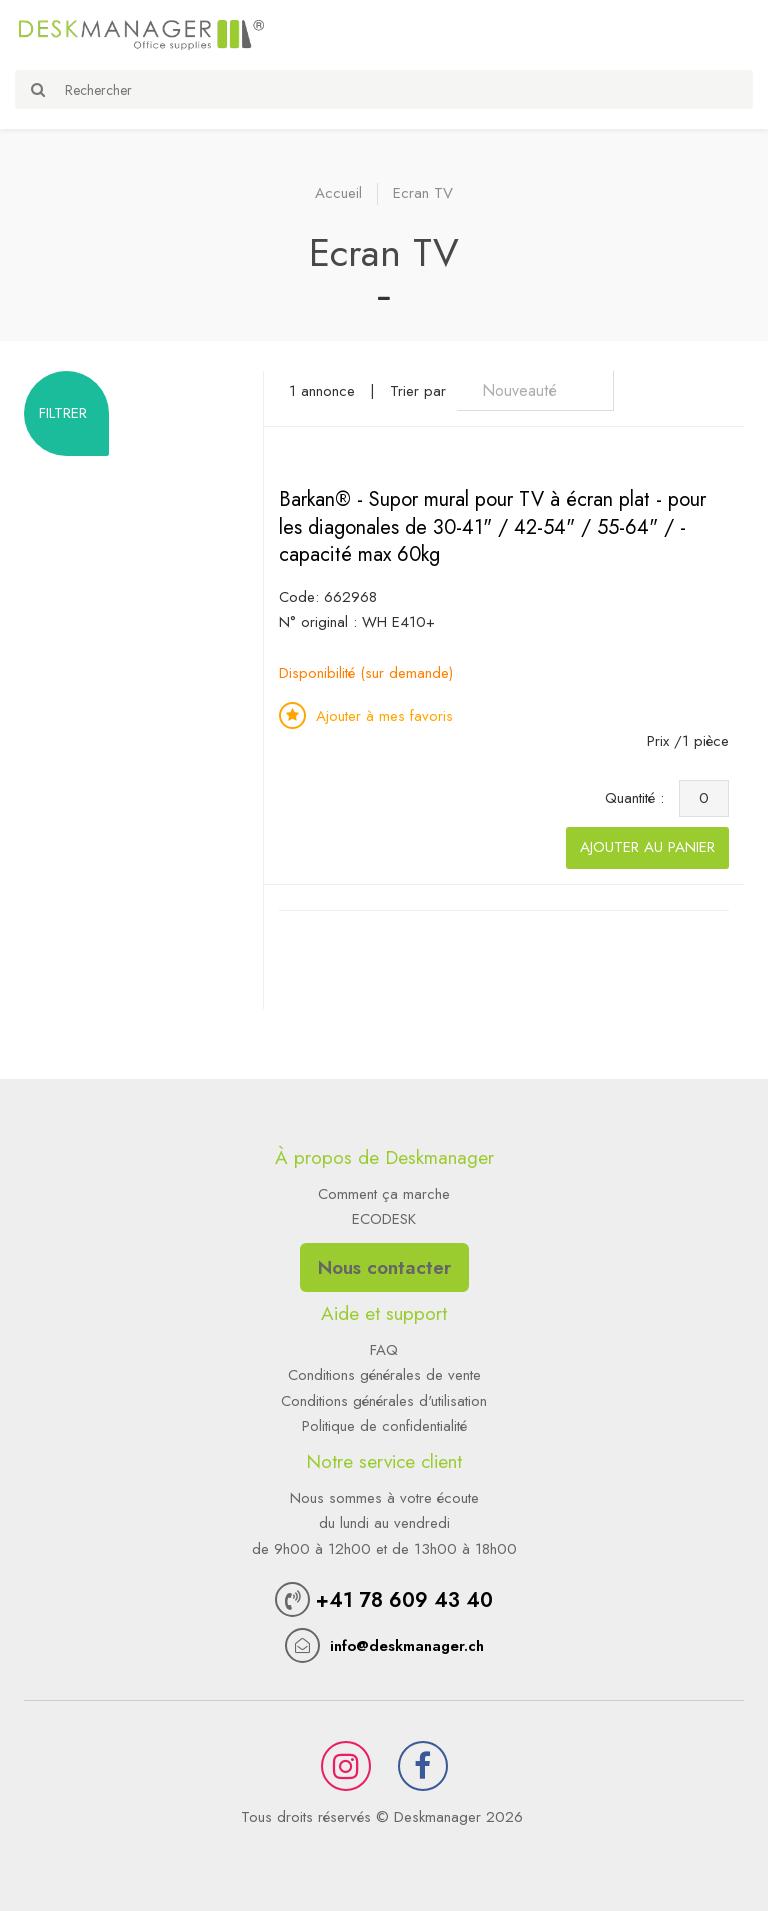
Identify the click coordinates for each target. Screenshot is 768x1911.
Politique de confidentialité (384, 1426)
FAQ (384, 1350)
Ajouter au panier (647, 847)
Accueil (338, 193)
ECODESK (384, 1219)
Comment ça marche (384, 1194)
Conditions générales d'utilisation (384, 1401)
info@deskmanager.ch (407, 1646)
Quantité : (639, 798)
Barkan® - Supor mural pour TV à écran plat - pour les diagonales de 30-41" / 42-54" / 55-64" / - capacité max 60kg (492, 527)
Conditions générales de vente (384, 1375)
